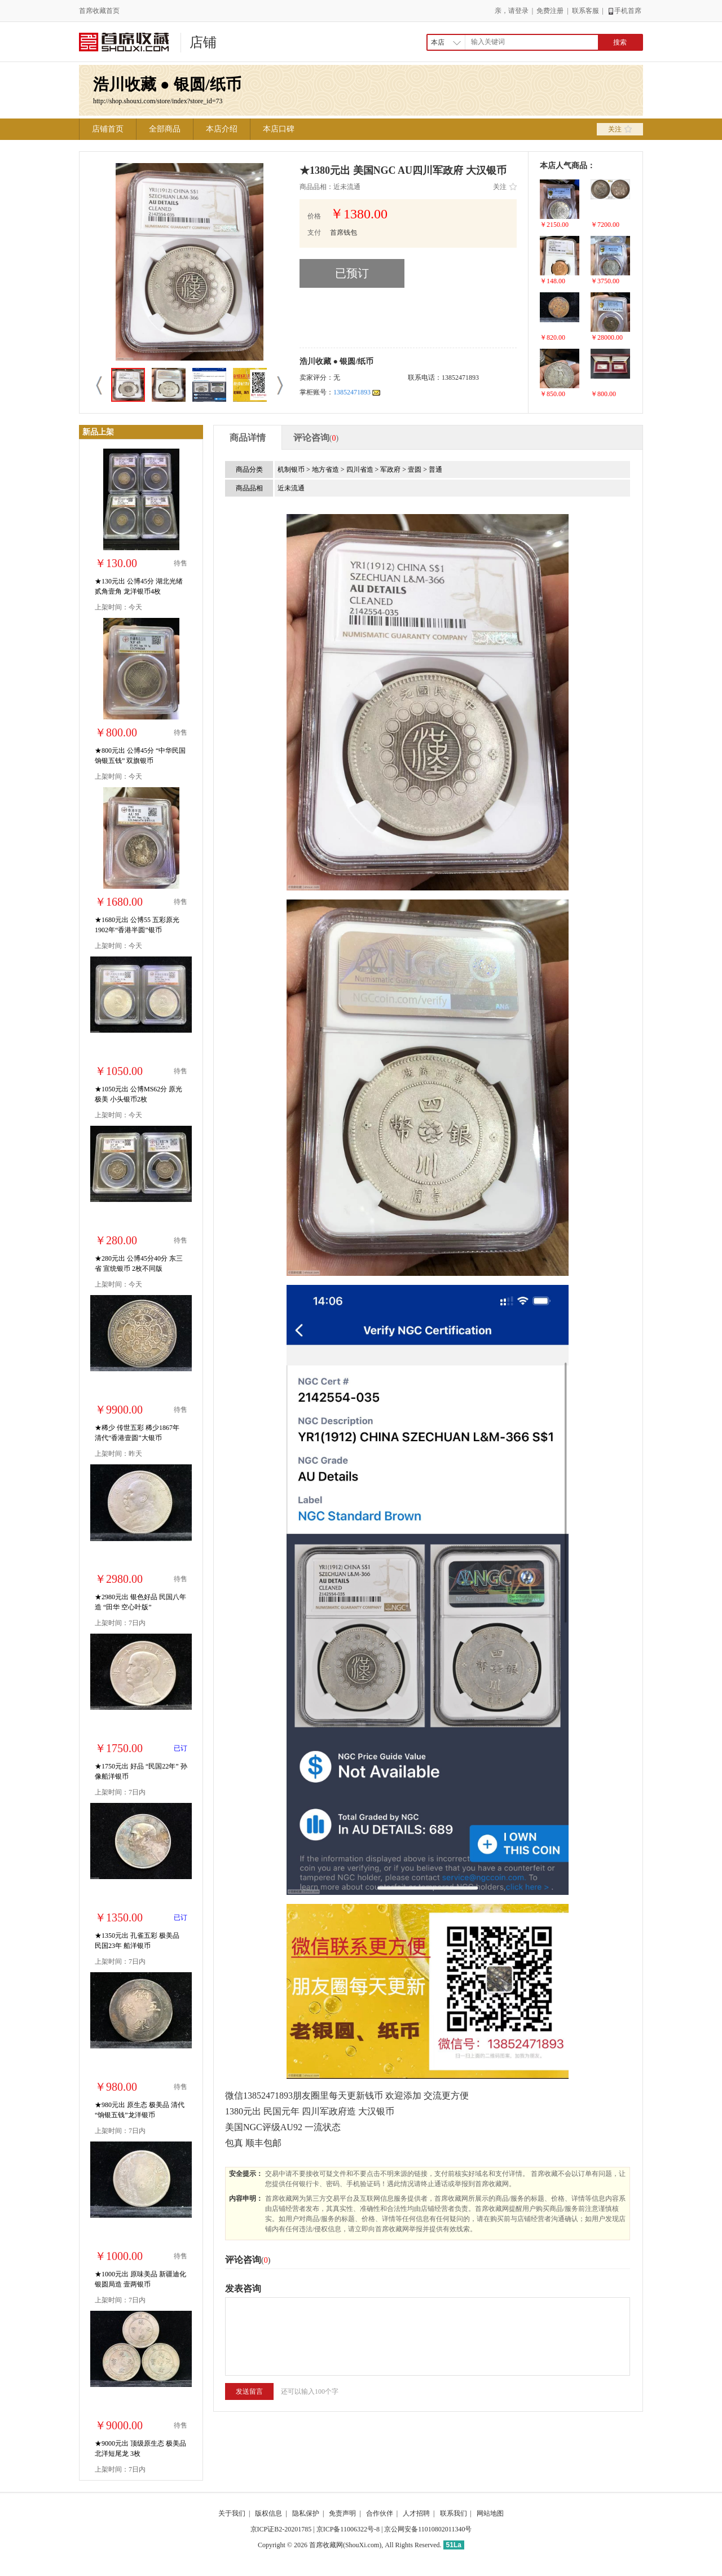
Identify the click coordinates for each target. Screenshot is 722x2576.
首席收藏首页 (99, 11)
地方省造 (326, 469)
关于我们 (231, 2513)
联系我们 (453, 2513)
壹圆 (415, 469)
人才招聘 (416, 2513)
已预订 (352, 273)
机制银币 (292, 469)
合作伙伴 (379, 2513)
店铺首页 (108, 129)
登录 (522, 11)
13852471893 (356, 392)
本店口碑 (278, 129)
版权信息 (268, 2513)
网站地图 (490, 2513)
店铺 (203, 42)
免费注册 (549, 11)
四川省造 (360, 469)
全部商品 (164, 129)
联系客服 (585, 11)
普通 (435, 469)
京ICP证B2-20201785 (281, 2529)
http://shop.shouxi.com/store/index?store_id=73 (157, 101)
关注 (620, 129)
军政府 (391, 469)
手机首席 (624, 11)
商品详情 (248, 437)
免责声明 (342, 2513)
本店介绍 (221, 129)
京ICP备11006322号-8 (348, 2529)
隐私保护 (305, 2513)
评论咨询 (315, 437)
